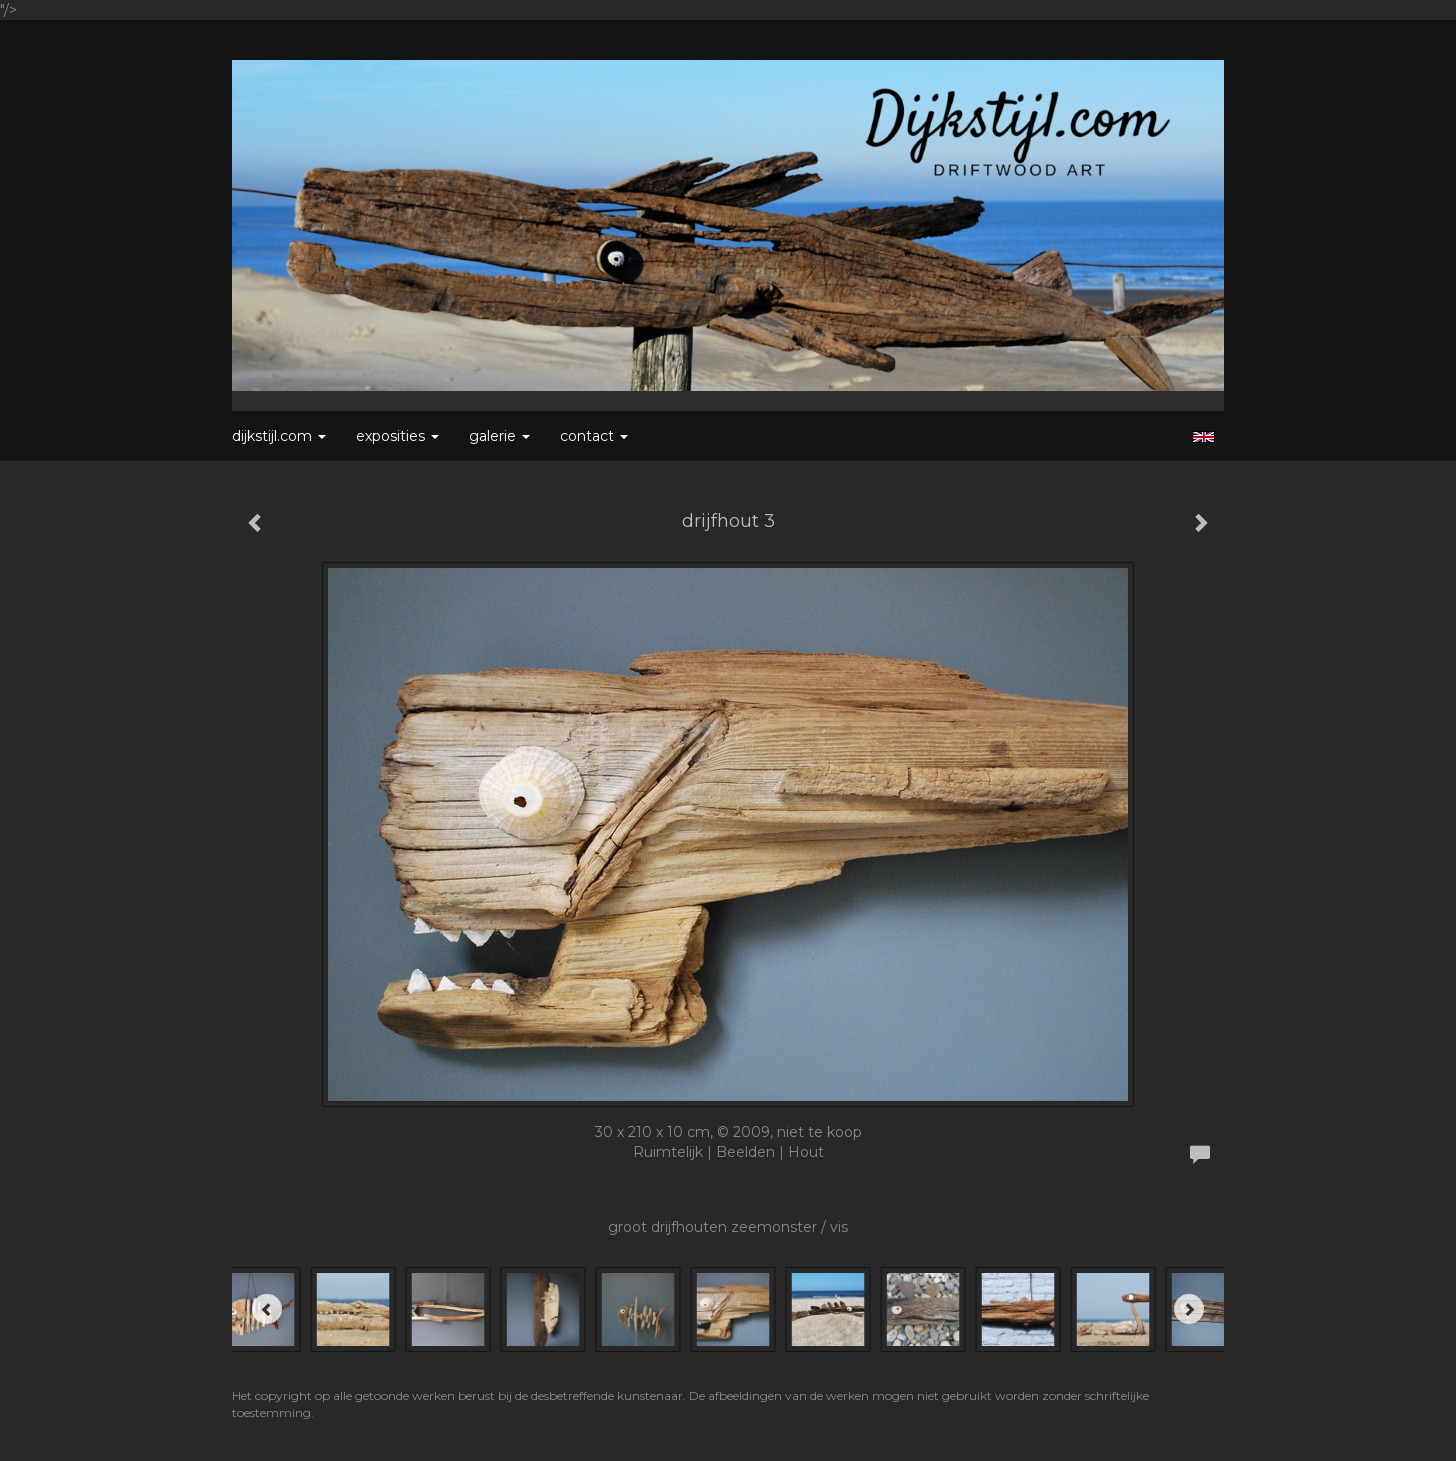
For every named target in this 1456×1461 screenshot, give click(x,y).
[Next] (1189, 1309)
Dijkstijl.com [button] (279, 436)
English (1203, 437)
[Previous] (267, 1309)
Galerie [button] (499, 436)
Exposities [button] (397, 436)
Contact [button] (594, 436)
